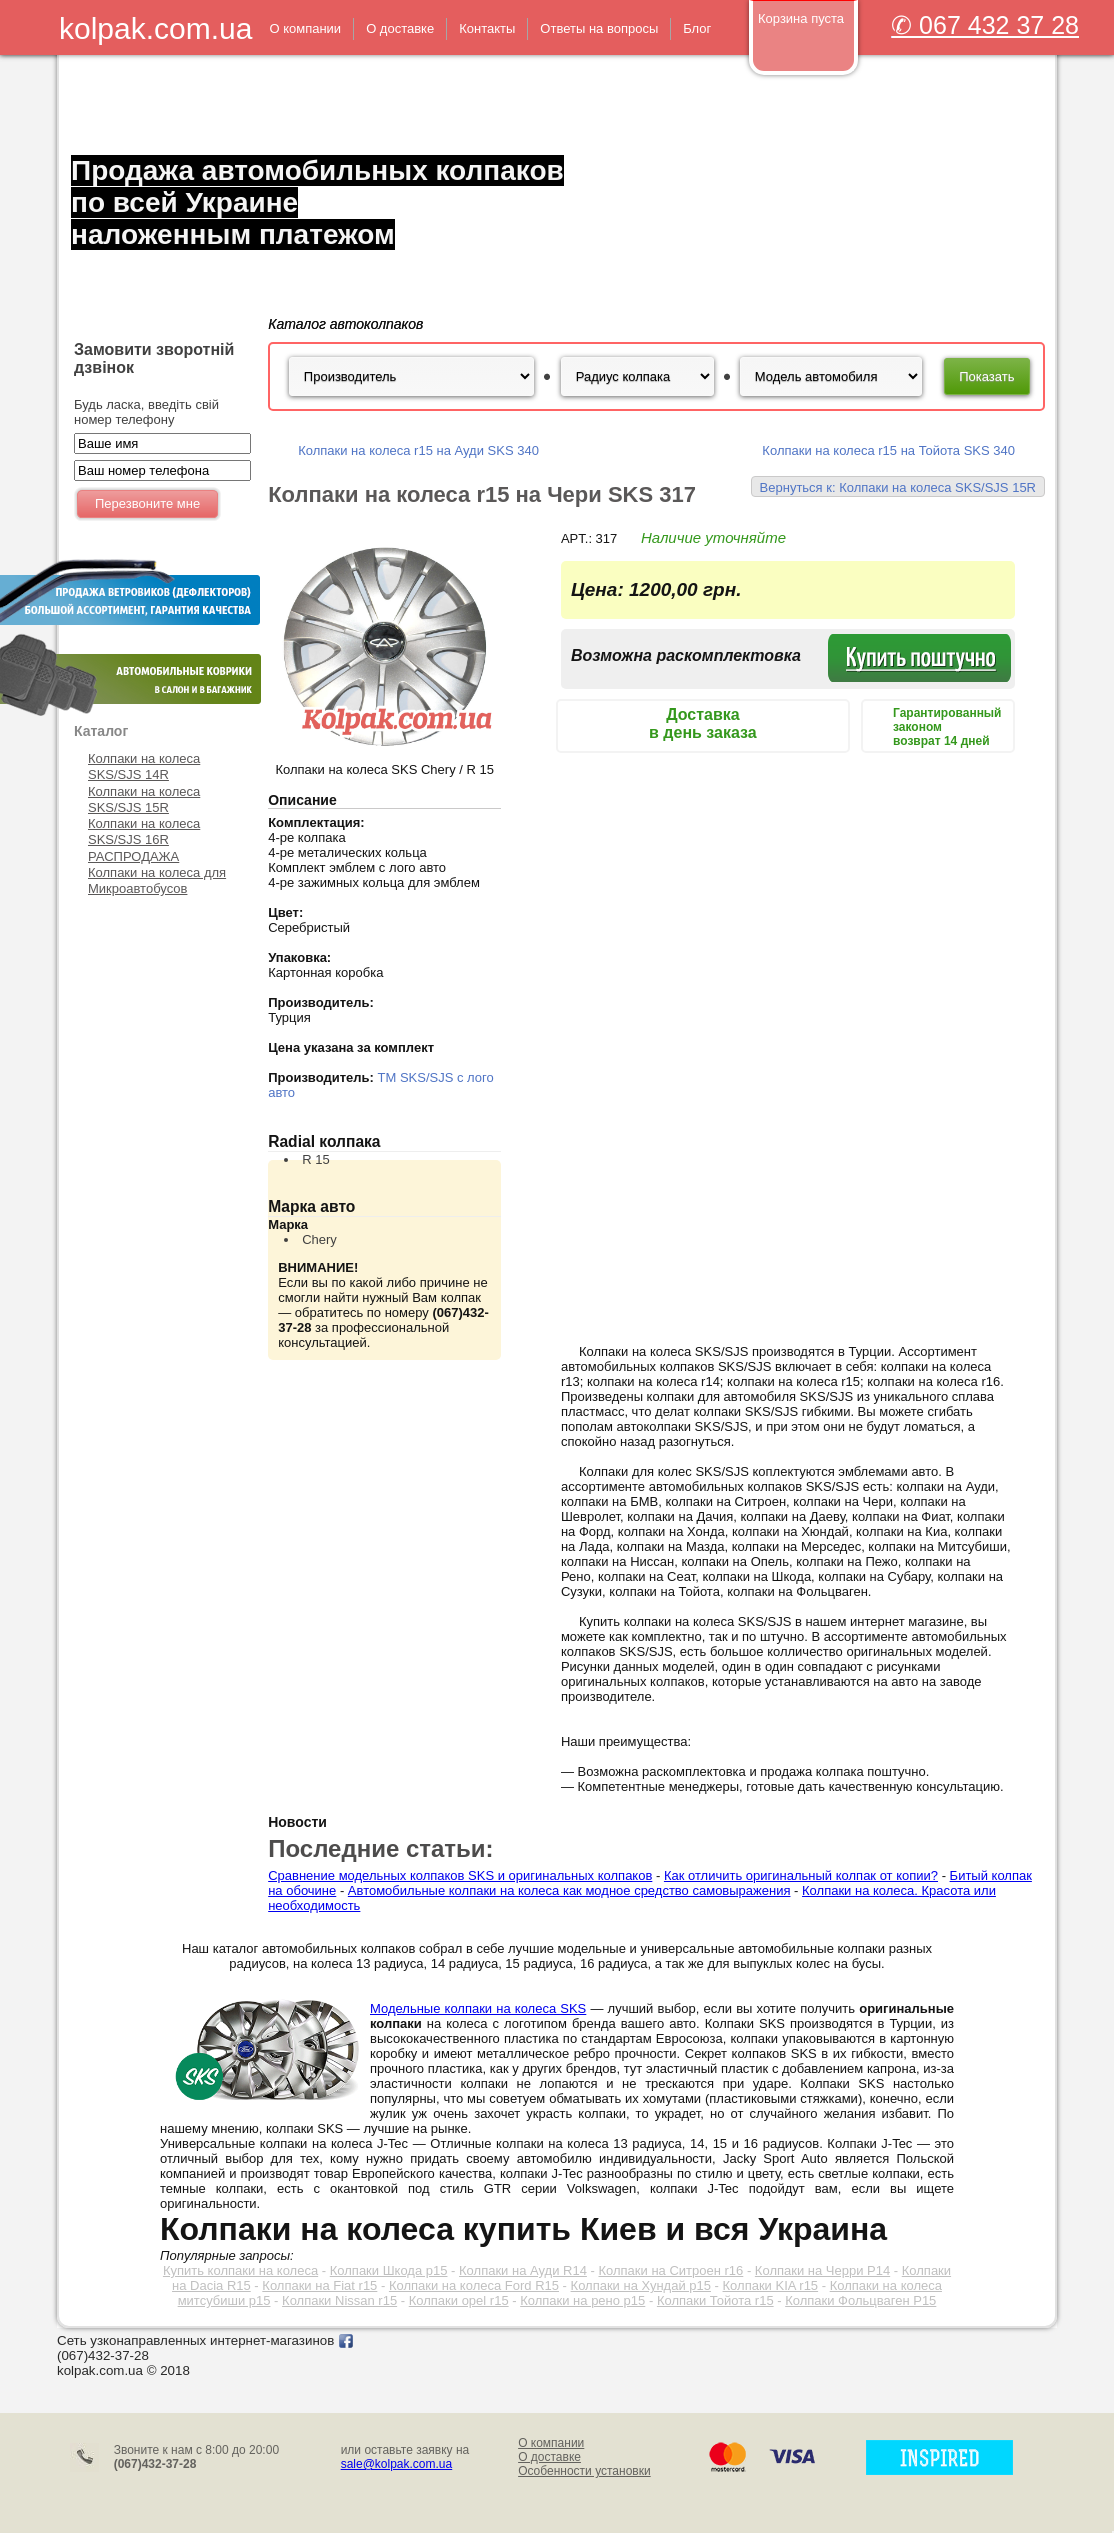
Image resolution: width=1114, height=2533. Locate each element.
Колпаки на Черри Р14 (822, 2270)
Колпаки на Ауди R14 (523, 2270)
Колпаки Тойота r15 (715, 2300)
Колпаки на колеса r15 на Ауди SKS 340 (418, 450)
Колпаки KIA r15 (771, 2285)
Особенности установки (584, 2471)
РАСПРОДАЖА (133, 856)
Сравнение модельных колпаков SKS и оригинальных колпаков (460, 1875)
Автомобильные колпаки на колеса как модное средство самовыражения (569, 1890)
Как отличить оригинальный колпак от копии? (801, 1875)
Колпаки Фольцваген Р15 (860, 2300)
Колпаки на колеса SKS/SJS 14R (144, 766)
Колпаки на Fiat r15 (319, 2285)
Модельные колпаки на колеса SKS (478, 2008)
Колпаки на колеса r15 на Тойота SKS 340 (888, 450)
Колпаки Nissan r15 (339, 2300)
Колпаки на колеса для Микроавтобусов (157, 880)
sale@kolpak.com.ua (397, 2464)
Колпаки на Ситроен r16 (670, 2270)
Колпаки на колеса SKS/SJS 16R (144, 831)
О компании (551, 2443)
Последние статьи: (380, 1848)
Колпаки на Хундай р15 (641, 2285)
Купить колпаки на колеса (240, 2270)
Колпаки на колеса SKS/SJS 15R (144, 799)
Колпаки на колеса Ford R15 (474, 2285)
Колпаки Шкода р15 (389, 2270)
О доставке (549, 2457)
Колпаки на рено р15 (582, 2300)
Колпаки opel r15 (459, 2300)
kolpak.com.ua (155, 28)
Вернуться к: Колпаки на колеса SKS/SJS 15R (898, 487)
